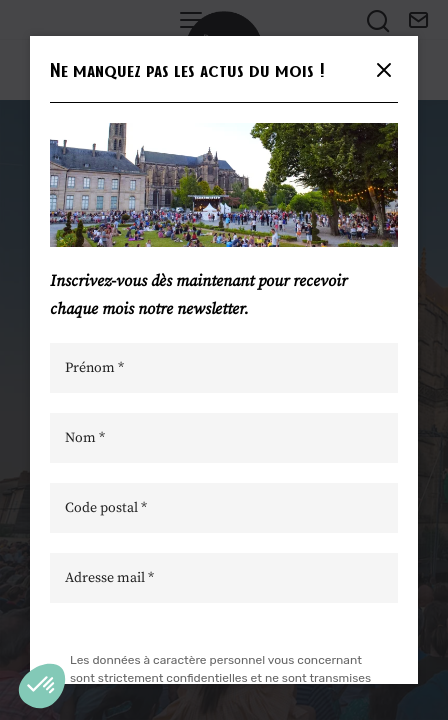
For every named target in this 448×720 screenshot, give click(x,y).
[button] (42, 686)
